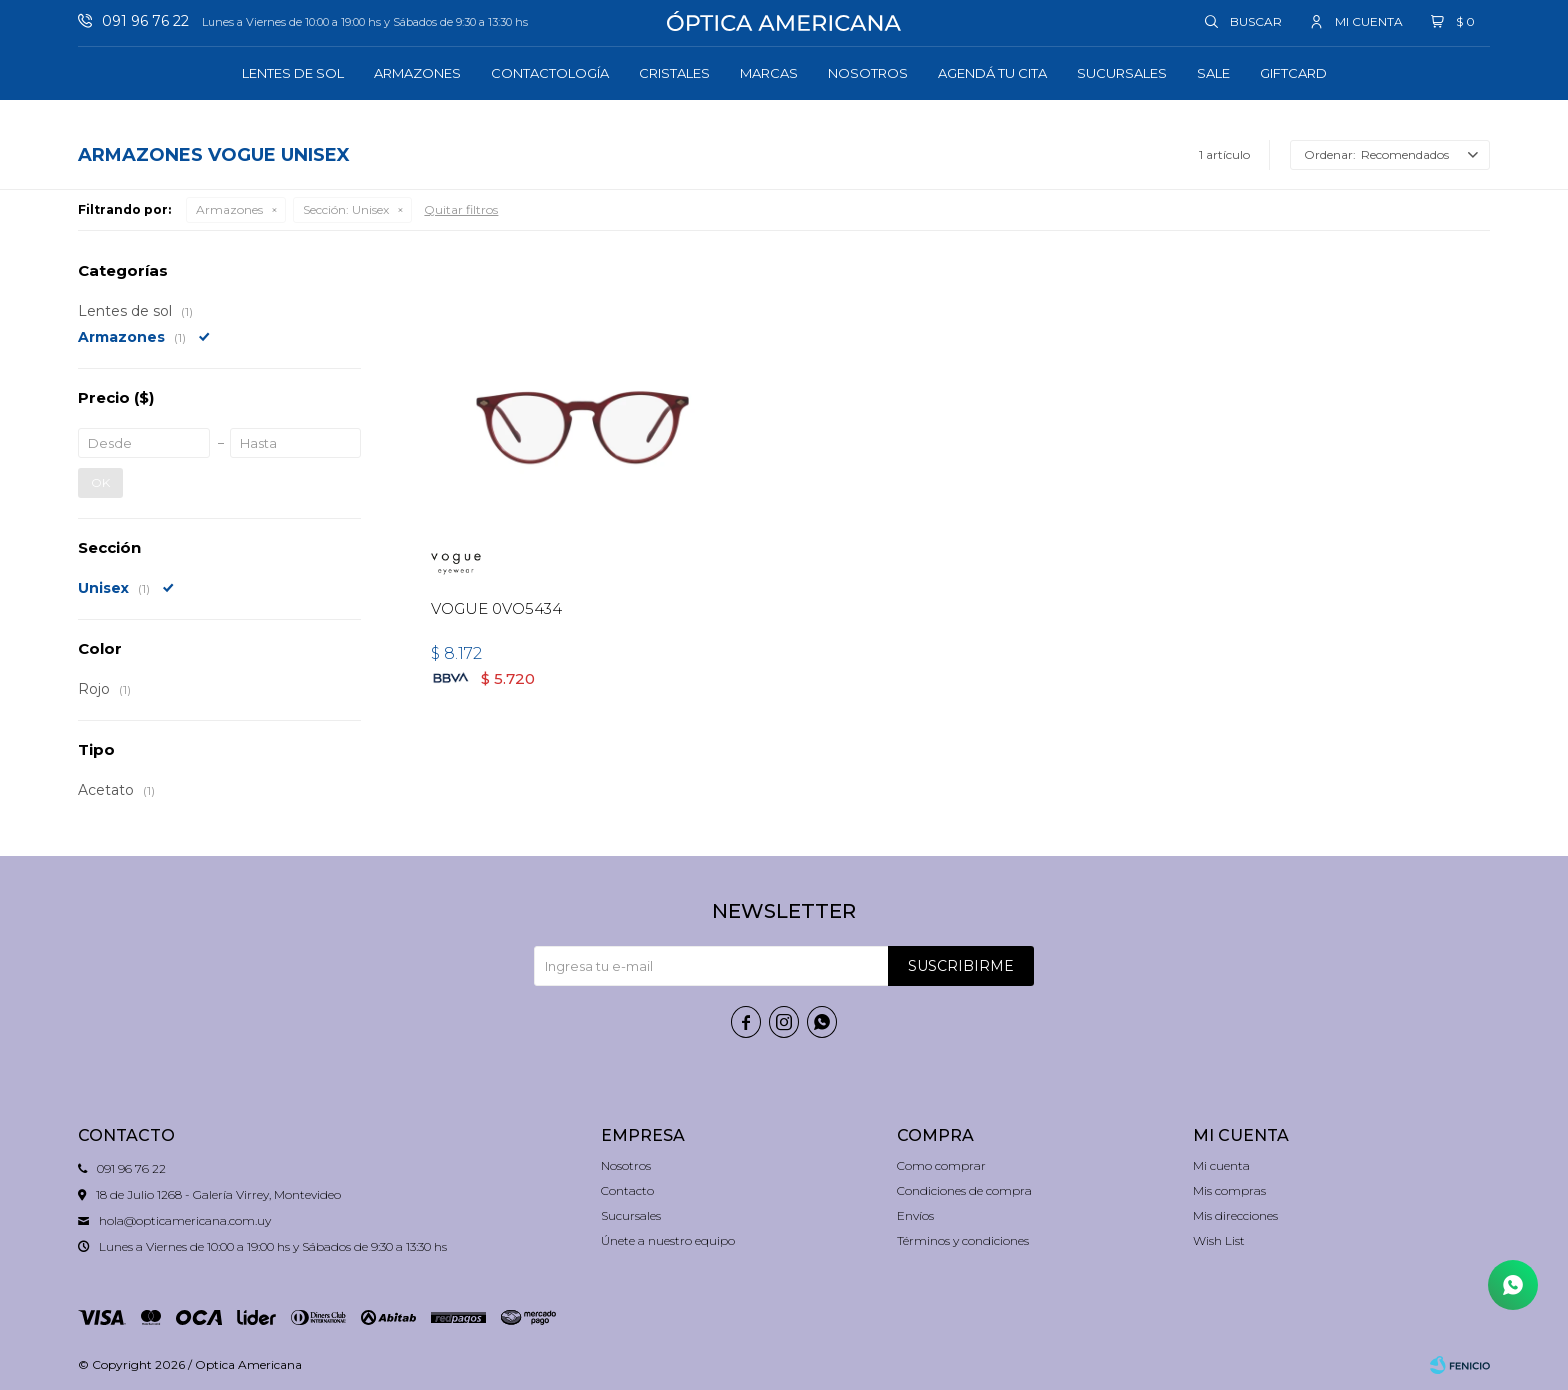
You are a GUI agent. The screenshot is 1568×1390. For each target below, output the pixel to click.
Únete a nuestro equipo (668, 1240)
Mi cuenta (1221, 1165)
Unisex (346, 209)
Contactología (550, 73)
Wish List (1219, 1240)
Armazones (417, 73)
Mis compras (1229, 1190)
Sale (1213, 73)
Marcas (769, 73)
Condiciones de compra (964, 1190)
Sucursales (1122, 73)
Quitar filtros (461, 209)
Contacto (627, 1190)
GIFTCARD (1293, 73)
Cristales (674, 73)
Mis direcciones (1235, 1215)
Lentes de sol (293, 73)
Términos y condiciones (963, 1240)
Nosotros (868, 73)
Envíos (915, 1215)
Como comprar (941, 1165)
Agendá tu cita (992, 73)
